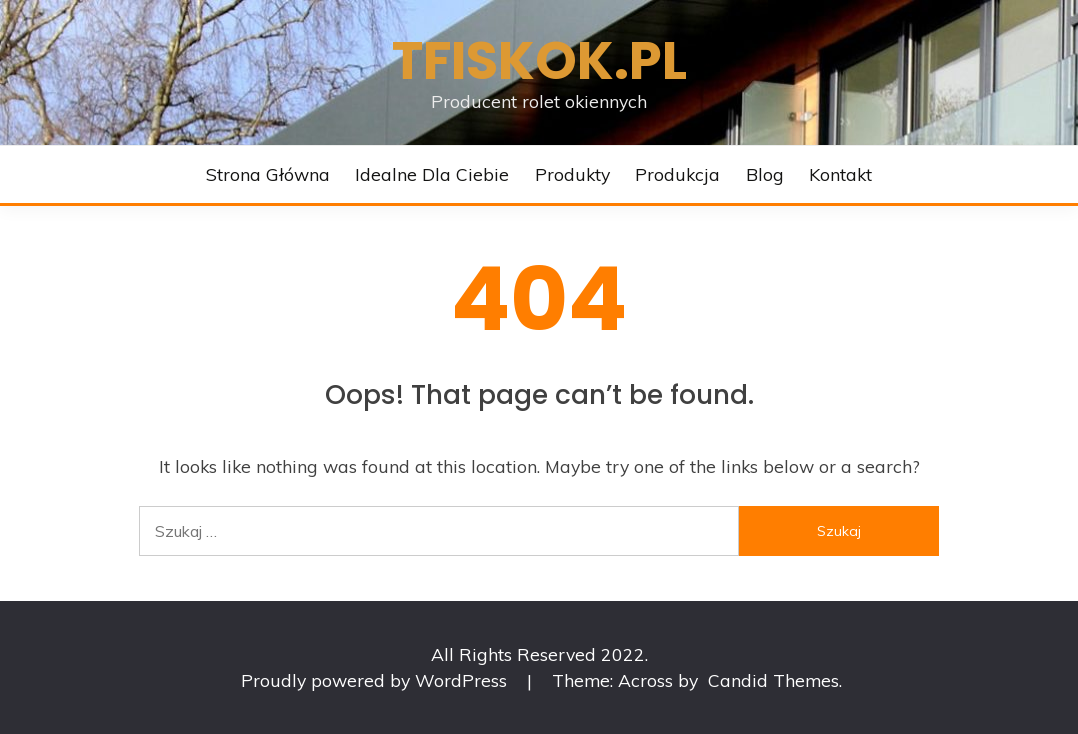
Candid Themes (773, 680)
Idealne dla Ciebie (432, 174)
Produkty (572, 174)
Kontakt (840, 174)
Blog (765, 174)
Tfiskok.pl (539, 60)
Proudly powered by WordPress (376, 680)
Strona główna (268, 174)
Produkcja (677, 174)
